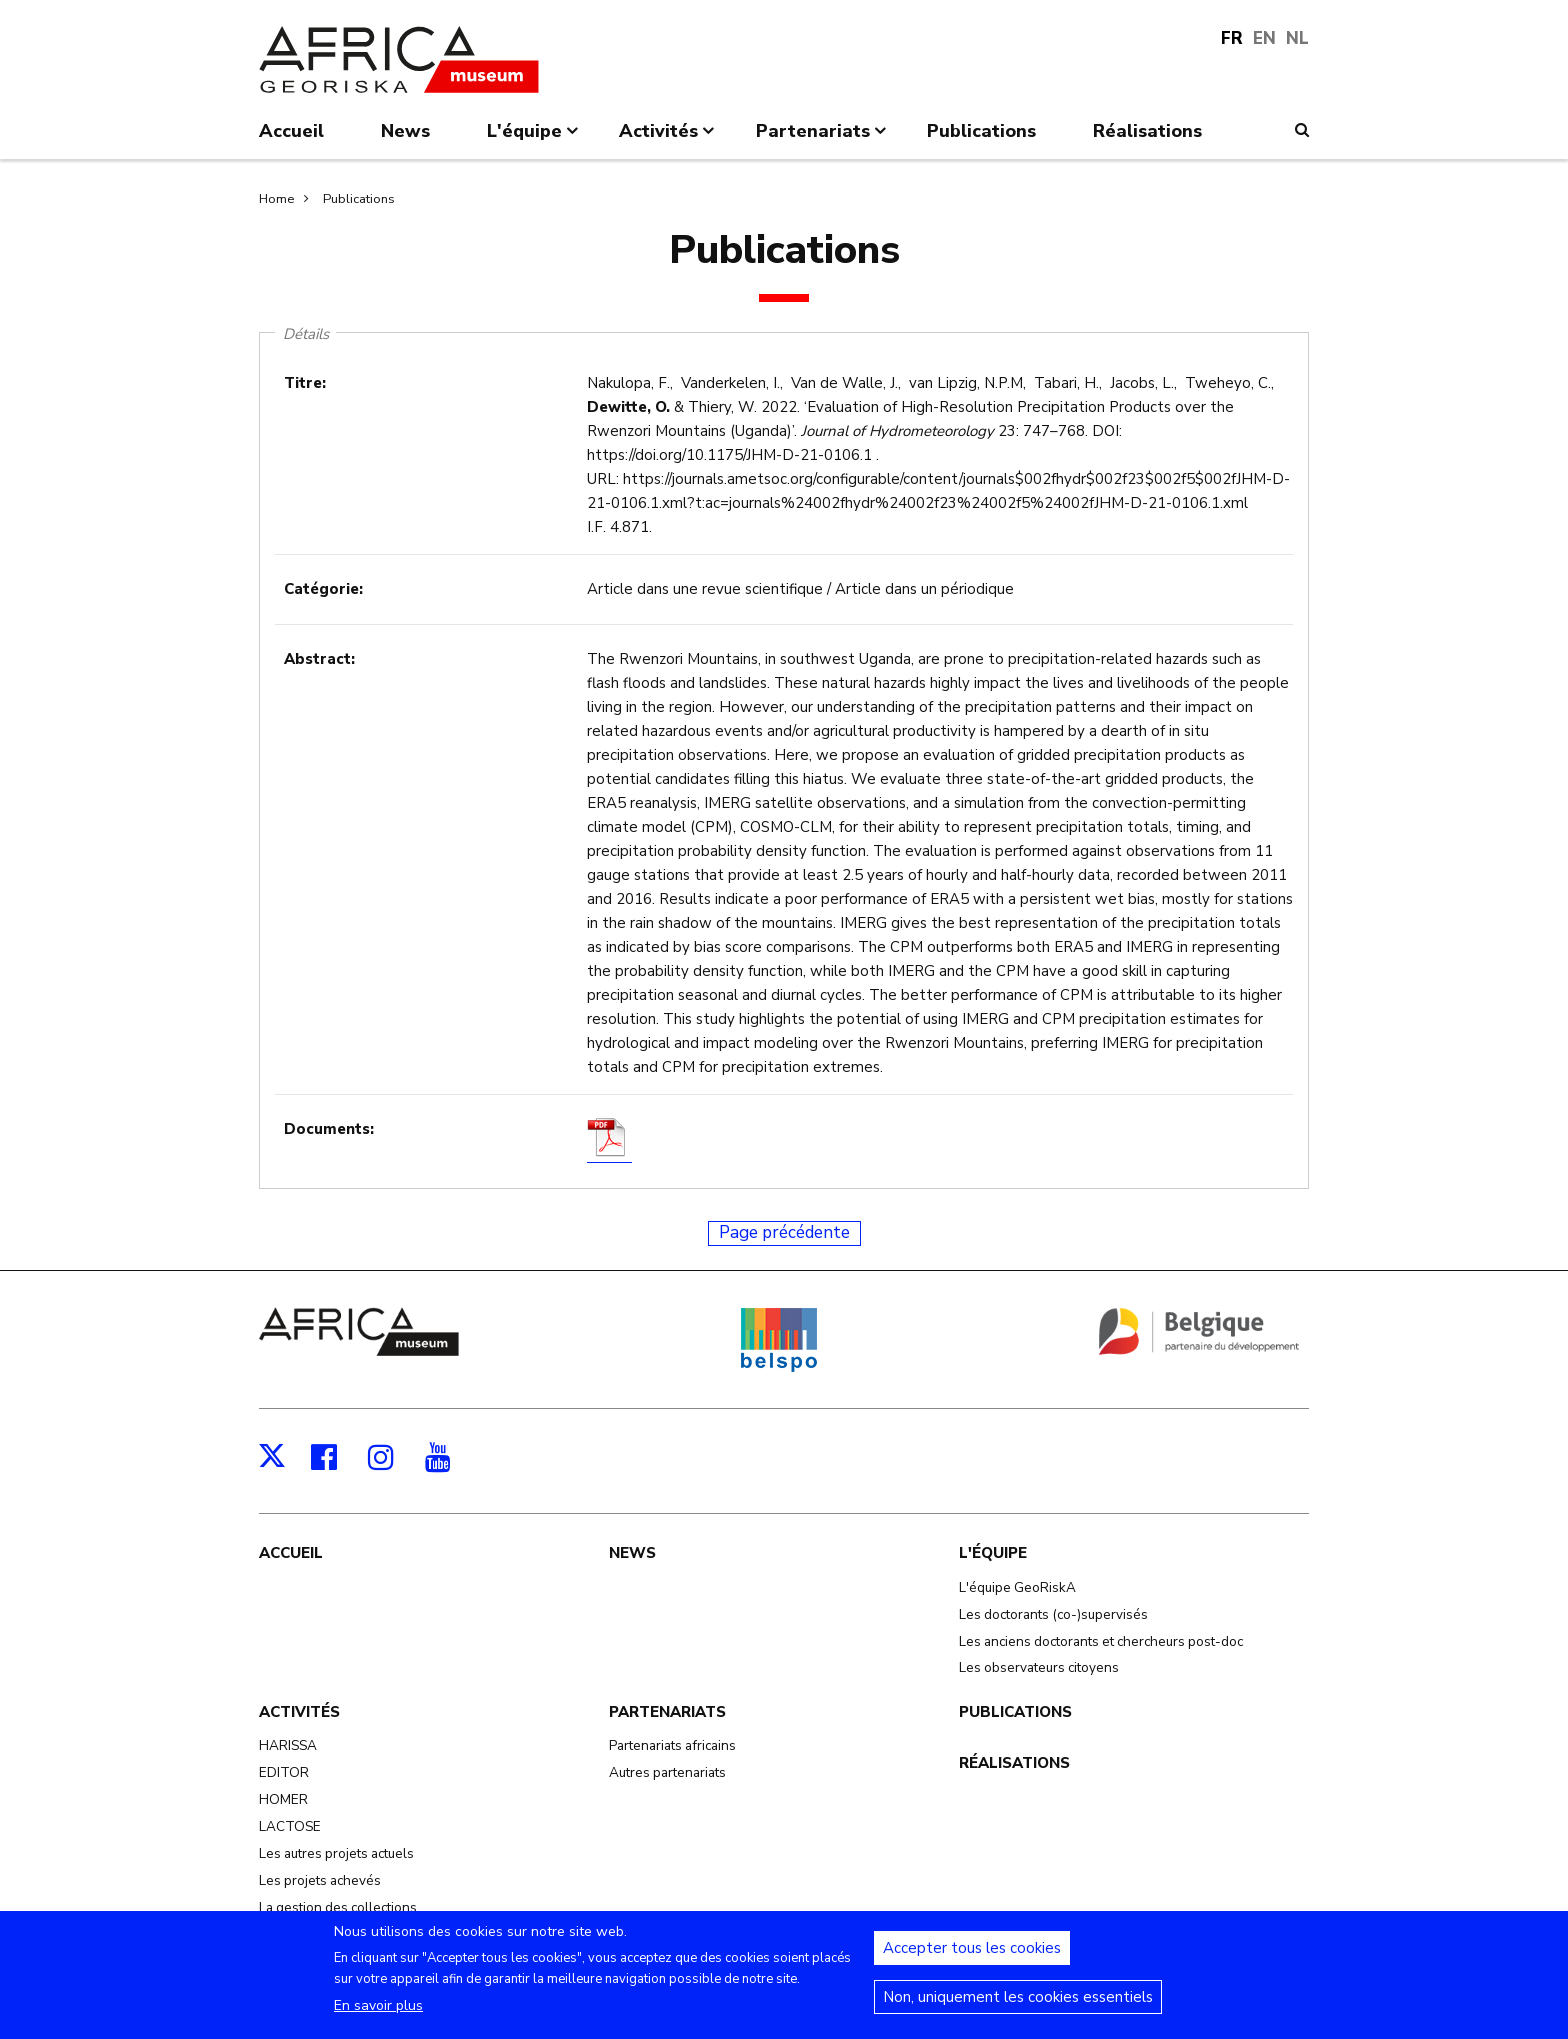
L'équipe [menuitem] (534, 139)
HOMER (283, 1799)
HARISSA (288, 1745)
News (632, 1553)
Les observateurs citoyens (1039, 1667)
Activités (299, 1712)
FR (1232, 38)
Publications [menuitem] (981, 131)
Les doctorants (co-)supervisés (1053, 1614)
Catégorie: (323, 589)
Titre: (305, 383)
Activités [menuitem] (668, 139)
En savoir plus (378, 2016)
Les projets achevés (320, 1880)
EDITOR (284, 1772)
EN (1264, 38)
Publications (359, 199)
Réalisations (1014, 1763)
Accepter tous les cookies (972, 1959)
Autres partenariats (667, 1772)
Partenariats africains (672, 1745)
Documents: (329, 1129)
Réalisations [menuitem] (1147, 131)
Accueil (291, 1553)
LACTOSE (290, 1826)
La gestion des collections (338, 1907)
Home (276, 199)
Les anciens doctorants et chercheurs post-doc (1101, 1641)
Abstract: (319, 659)
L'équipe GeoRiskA (1017, 1587)
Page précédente (784, 1232)
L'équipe (993, 1553)
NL (1297, 38)
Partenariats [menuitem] (823, 139)
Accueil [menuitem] (291, 131)
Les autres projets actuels (336, 1853)
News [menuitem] (405, 131)
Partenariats (667, 1712)
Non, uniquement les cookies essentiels (1018, 2008)
